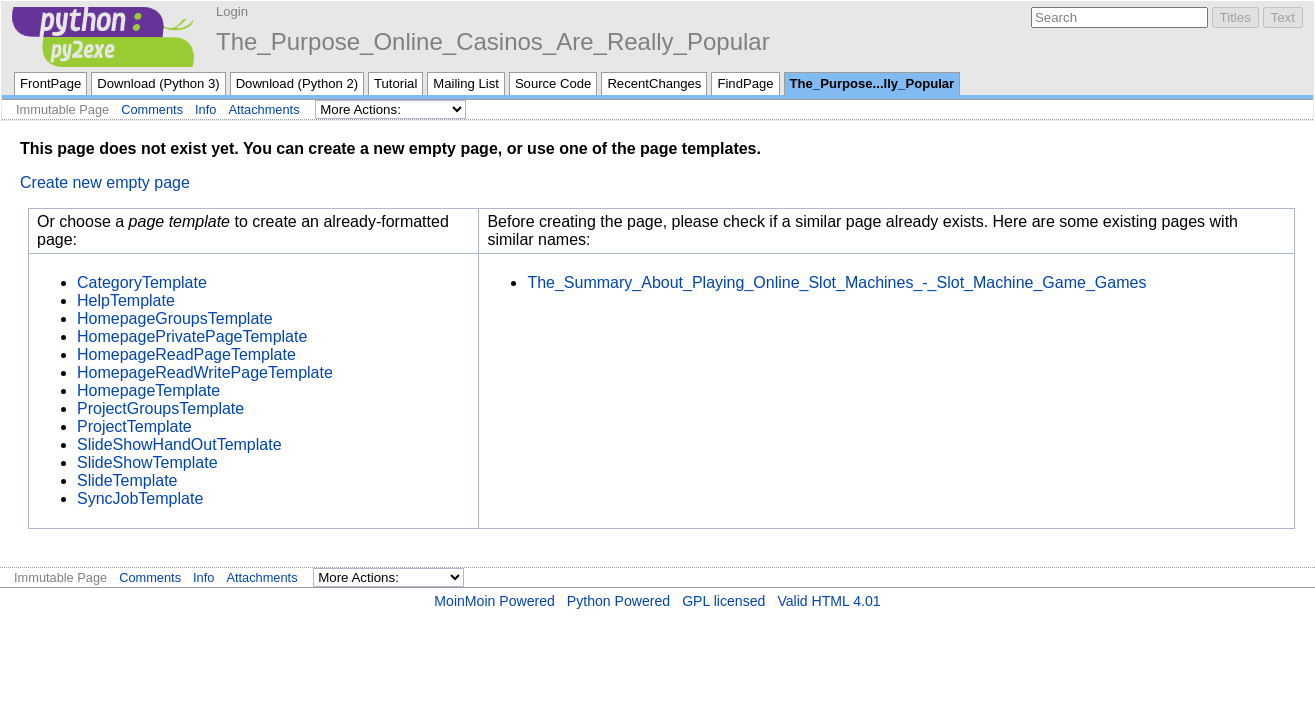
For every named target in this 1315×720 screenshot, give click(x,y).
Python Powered (618, 601)
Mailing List (466, 83)
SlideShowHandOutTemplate (179, 444)
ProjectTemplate (134, 426)
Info (205, 109)
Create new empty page (105, 182)
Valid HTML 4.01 (828, 601)
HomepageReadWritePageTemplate (205, 372)
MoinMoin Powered (494, 601)
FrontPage (50, 83)
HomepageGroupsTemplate (175, 318)
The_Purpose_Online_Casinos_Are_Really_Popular (493, 41)
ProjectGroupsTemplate (160, 408)
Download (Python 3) (158, 83)
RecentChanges (654, 83)
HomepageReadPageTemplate (186, 354)
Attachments (263, 109)
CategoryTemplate (142, 282)
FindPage (745, 83)
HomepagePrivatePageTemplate (192, 336)
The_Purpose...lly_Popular (872, 83)
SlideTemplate (127, 480)
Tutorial (395, 83)
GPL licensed (723, 601)
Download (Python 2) (297, 83)
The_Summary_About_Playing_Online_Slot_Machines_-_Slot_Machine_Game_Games (836, 282)
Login (232, 11)
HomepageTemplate (148, 390)
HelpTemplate (126, 300)
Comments (152, 109)
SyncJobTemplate (140, 498)
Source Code (553, 83)
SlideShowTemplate (147, 462)
